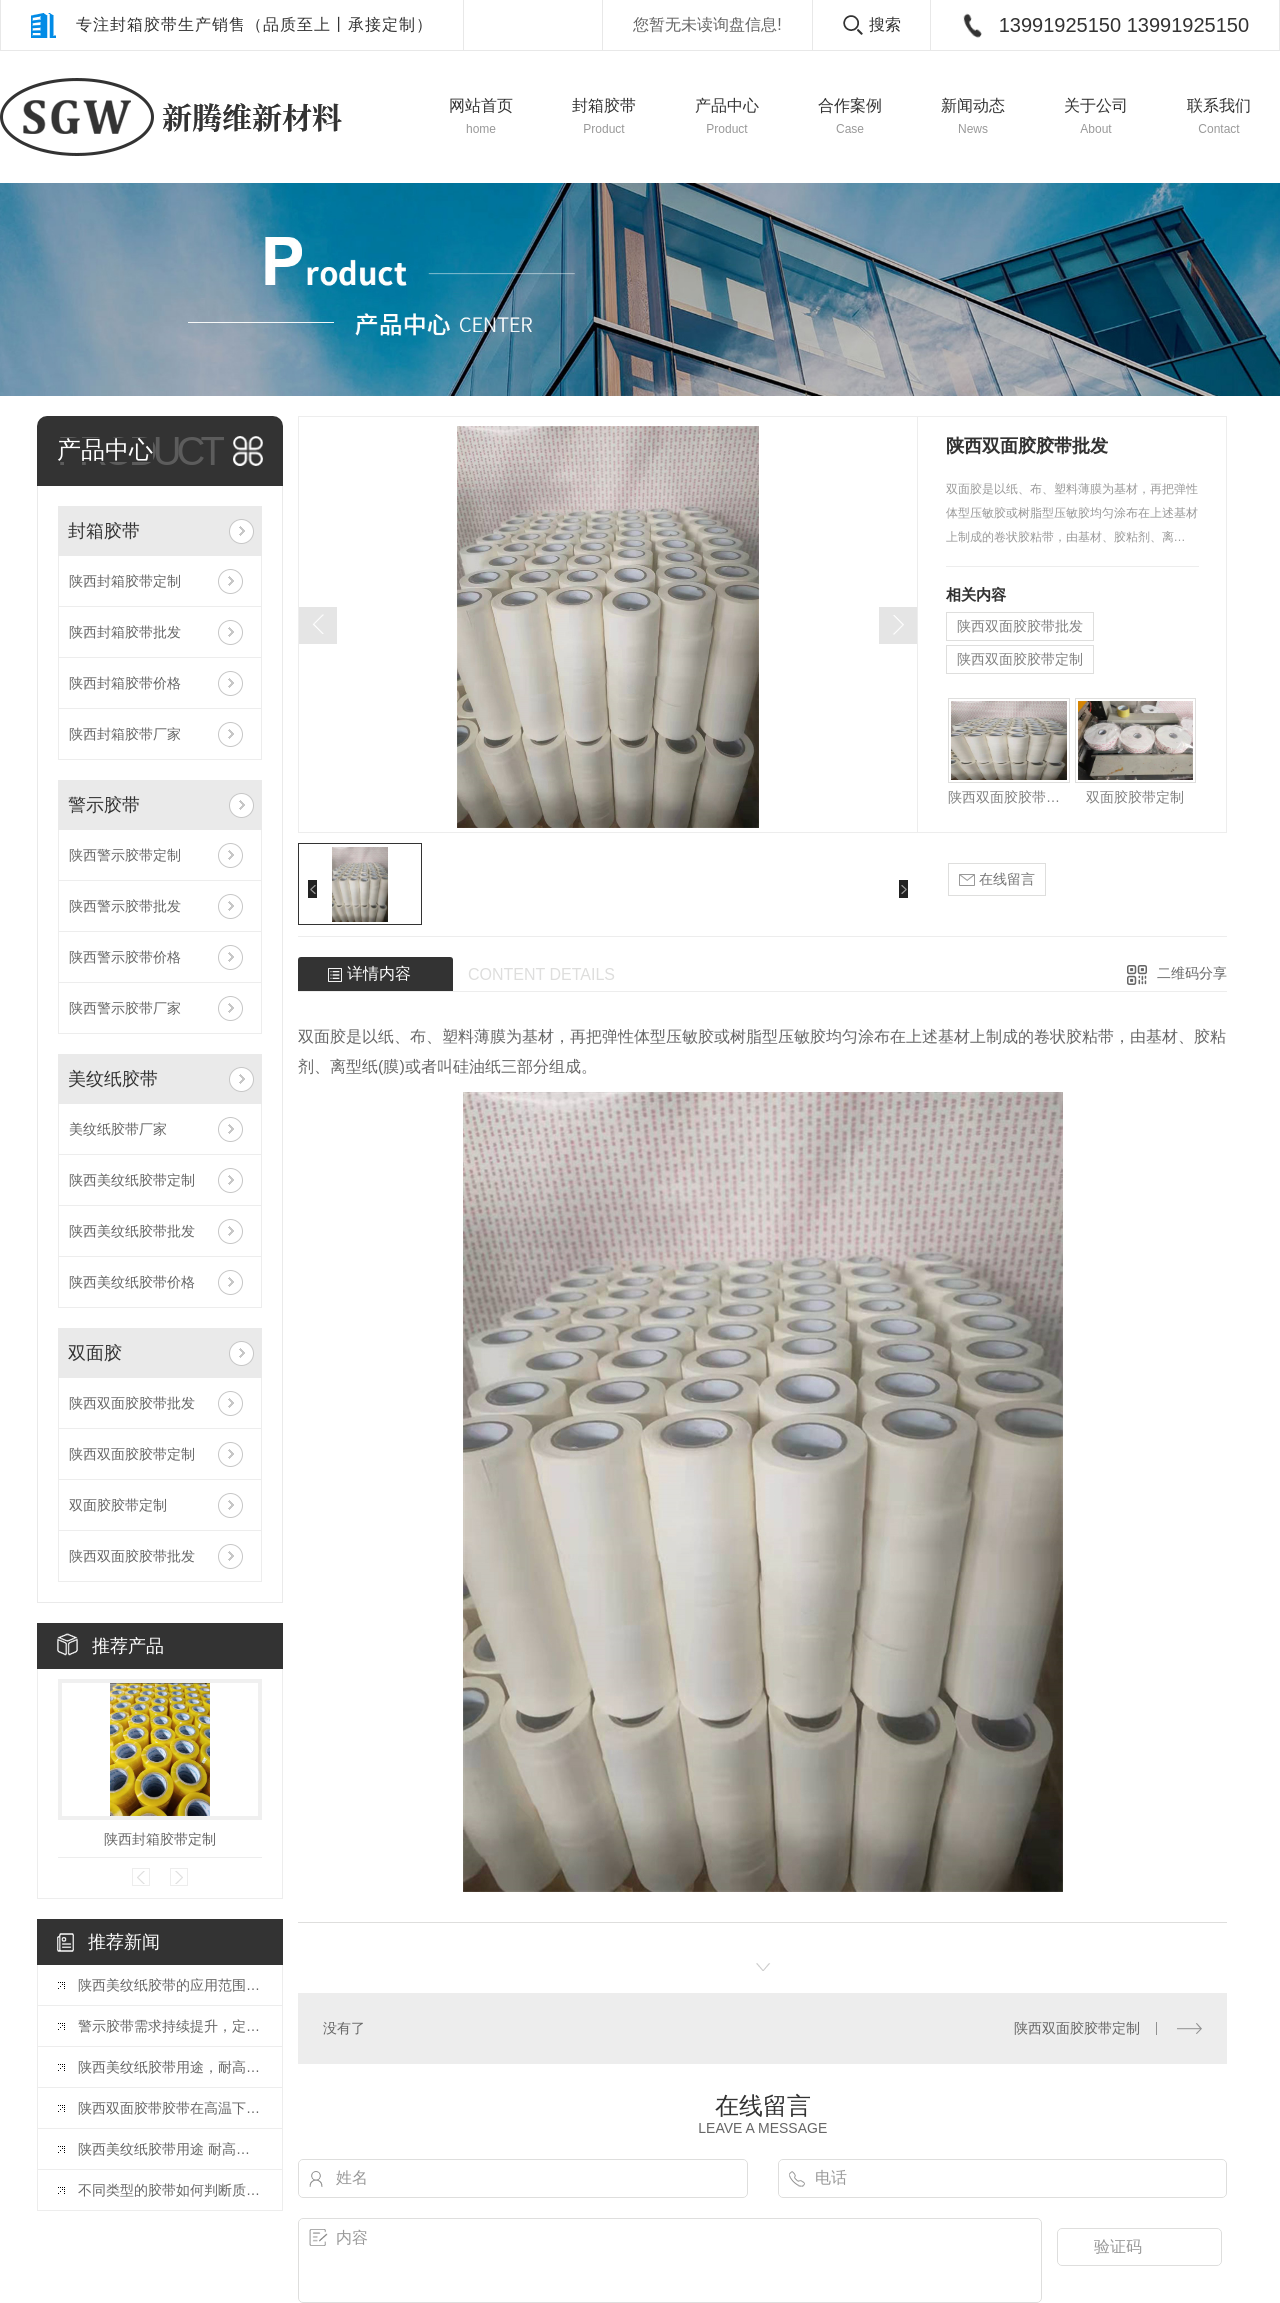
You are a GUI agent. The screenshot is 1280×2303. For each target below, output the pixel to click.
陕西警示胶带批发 (125, 906)
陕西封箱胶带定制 (125, 581)
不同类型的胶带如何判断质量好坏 (170, 2190)
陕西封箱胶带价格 (125, 683)
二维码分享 (1192, 973)
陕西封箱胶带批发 (125, 632)
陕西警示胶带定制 (125, 855)
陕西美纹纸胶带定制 (132, 1180)
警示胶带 (104, 805)
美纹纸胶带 (113, 1079)
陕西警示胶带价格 (125, 957)
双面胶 (95, 1353)
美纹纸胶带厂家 (118, 1129)
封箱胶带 (104, 531)
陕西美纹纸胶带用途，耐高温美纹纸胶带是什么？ (170, 2067)
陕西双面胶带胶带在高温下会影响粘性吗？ (170, 2108)
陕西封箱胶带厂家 (125, 734)
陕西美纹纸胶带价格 (132, 1282)
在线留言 (997, 879)
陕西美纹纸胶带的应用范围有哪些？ (170, 1985)
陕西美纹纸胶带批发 (132, 1231)
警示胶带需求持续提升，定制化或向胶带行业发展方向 (170, 2026)
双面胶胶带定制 (118, 1505)
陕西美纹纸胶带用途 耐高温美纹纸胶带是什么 (170, 2149)
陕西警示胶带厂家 (125, 1008)
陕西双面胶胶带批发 (132, 1403)
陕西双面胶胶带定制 (132, 1454)
